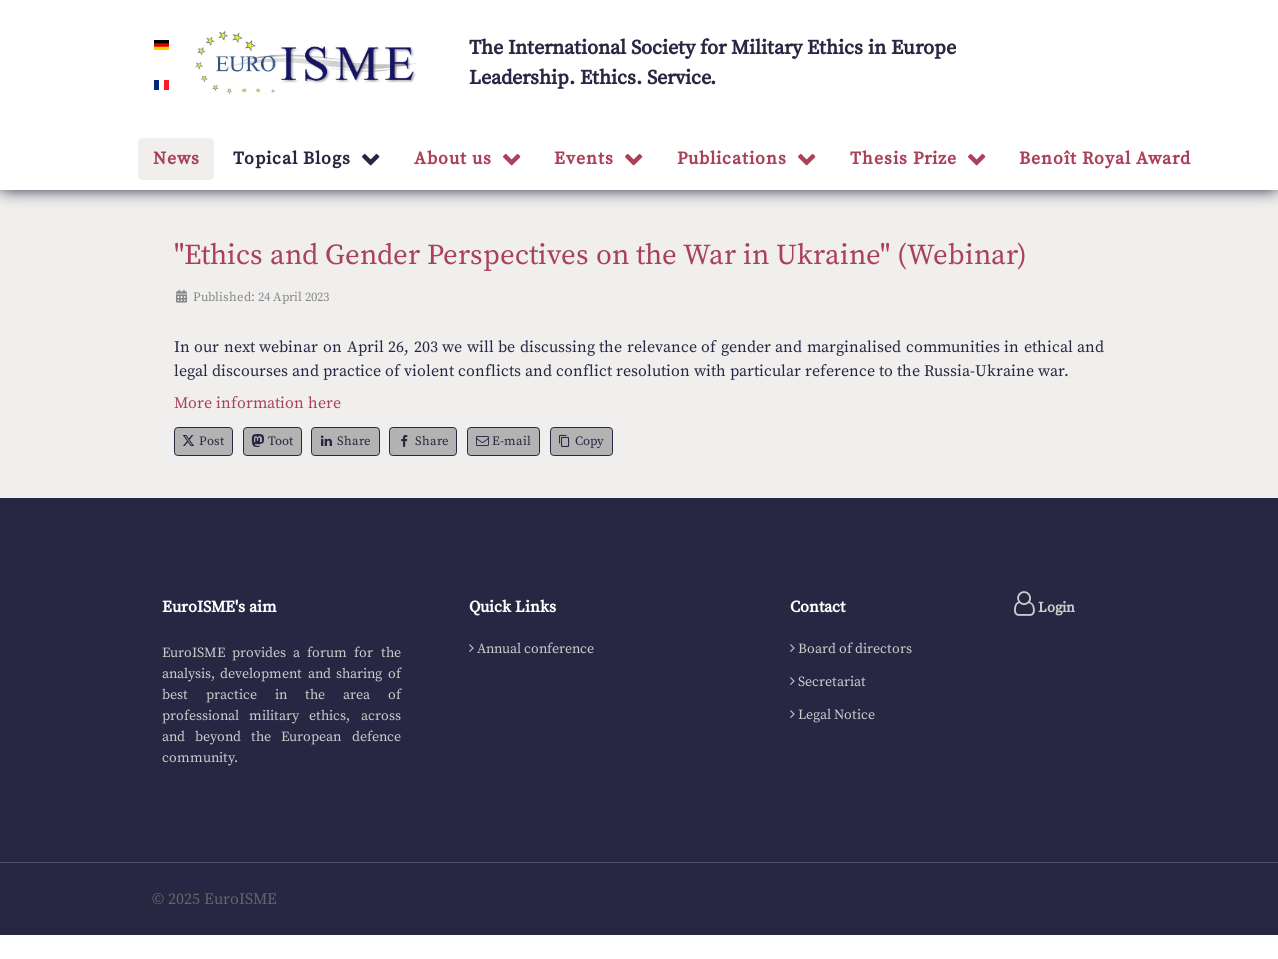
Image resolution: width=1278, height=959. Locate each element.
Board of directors (855, 649)
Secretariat (832, 682)
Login (1044, 604)
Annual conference (535, 649)
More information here (257, 403)
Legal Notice (836, 715)
